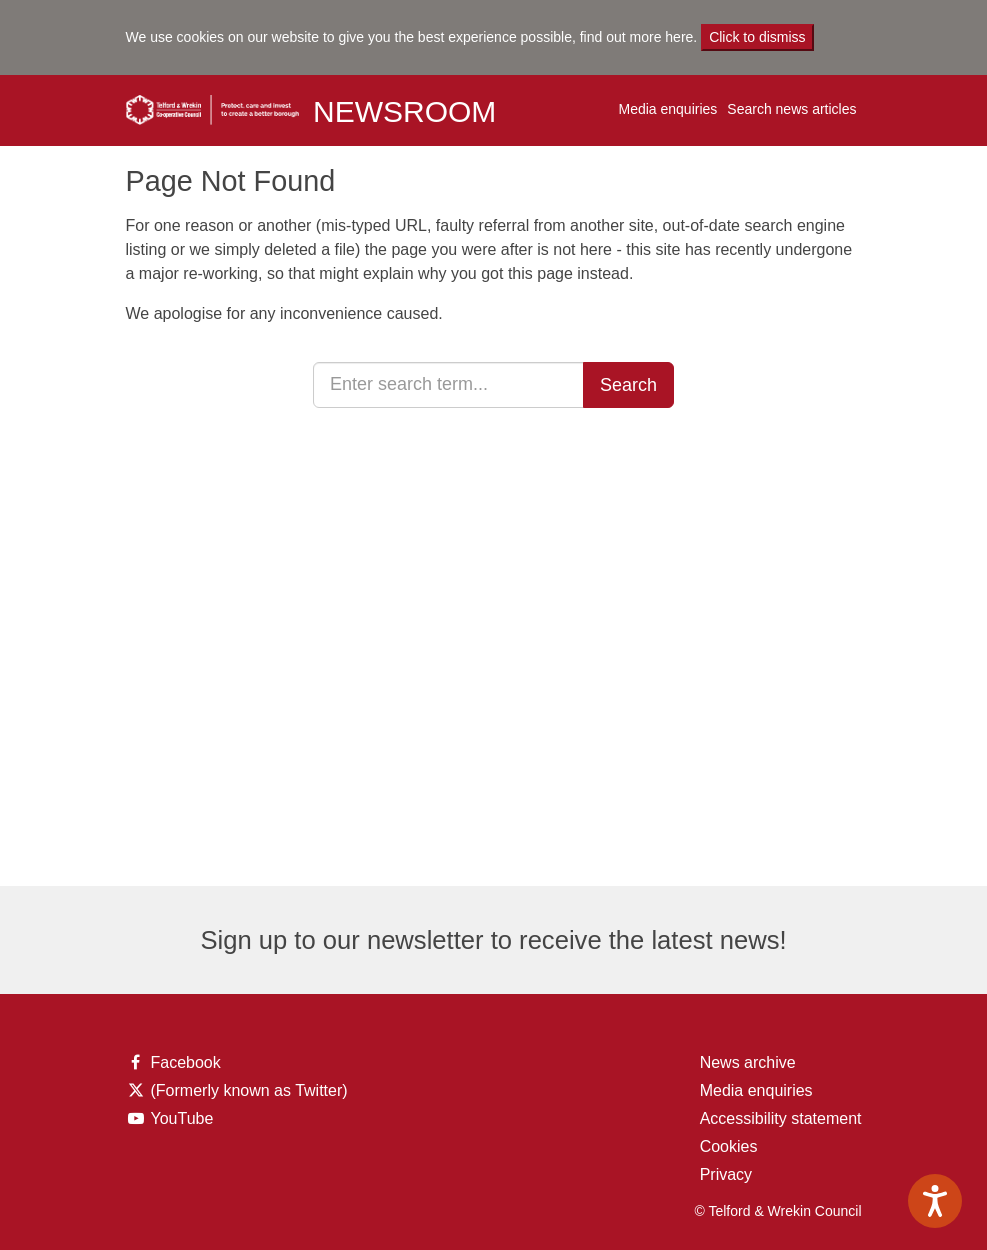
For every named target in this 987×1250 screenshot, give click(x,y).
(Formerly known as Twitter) (237, 1091)
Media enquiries (667, 109)
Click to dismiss (757, 37)
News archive (748, 1062)
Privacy (726, 1174)
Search (628, 385)
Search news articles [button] (791, 109)
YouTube (174, 1119)
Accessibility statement (781, 1118)
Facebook (173, 1063)
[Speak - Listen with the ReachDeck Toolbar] (935, 1201)
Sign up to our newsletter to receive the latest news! (493, 940)
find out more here (637, 37)
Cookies (729, 1146)
